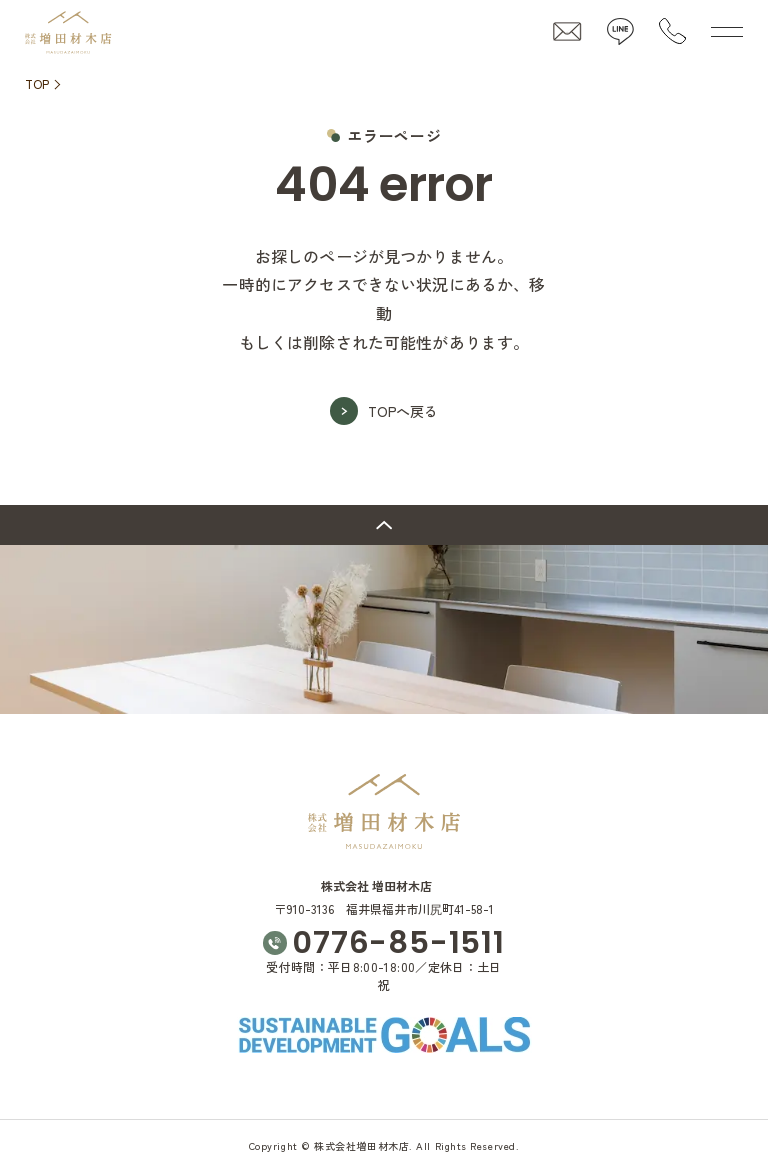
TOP (37, 83)
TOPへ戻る (403, 411)
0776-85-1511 (398, 943)
